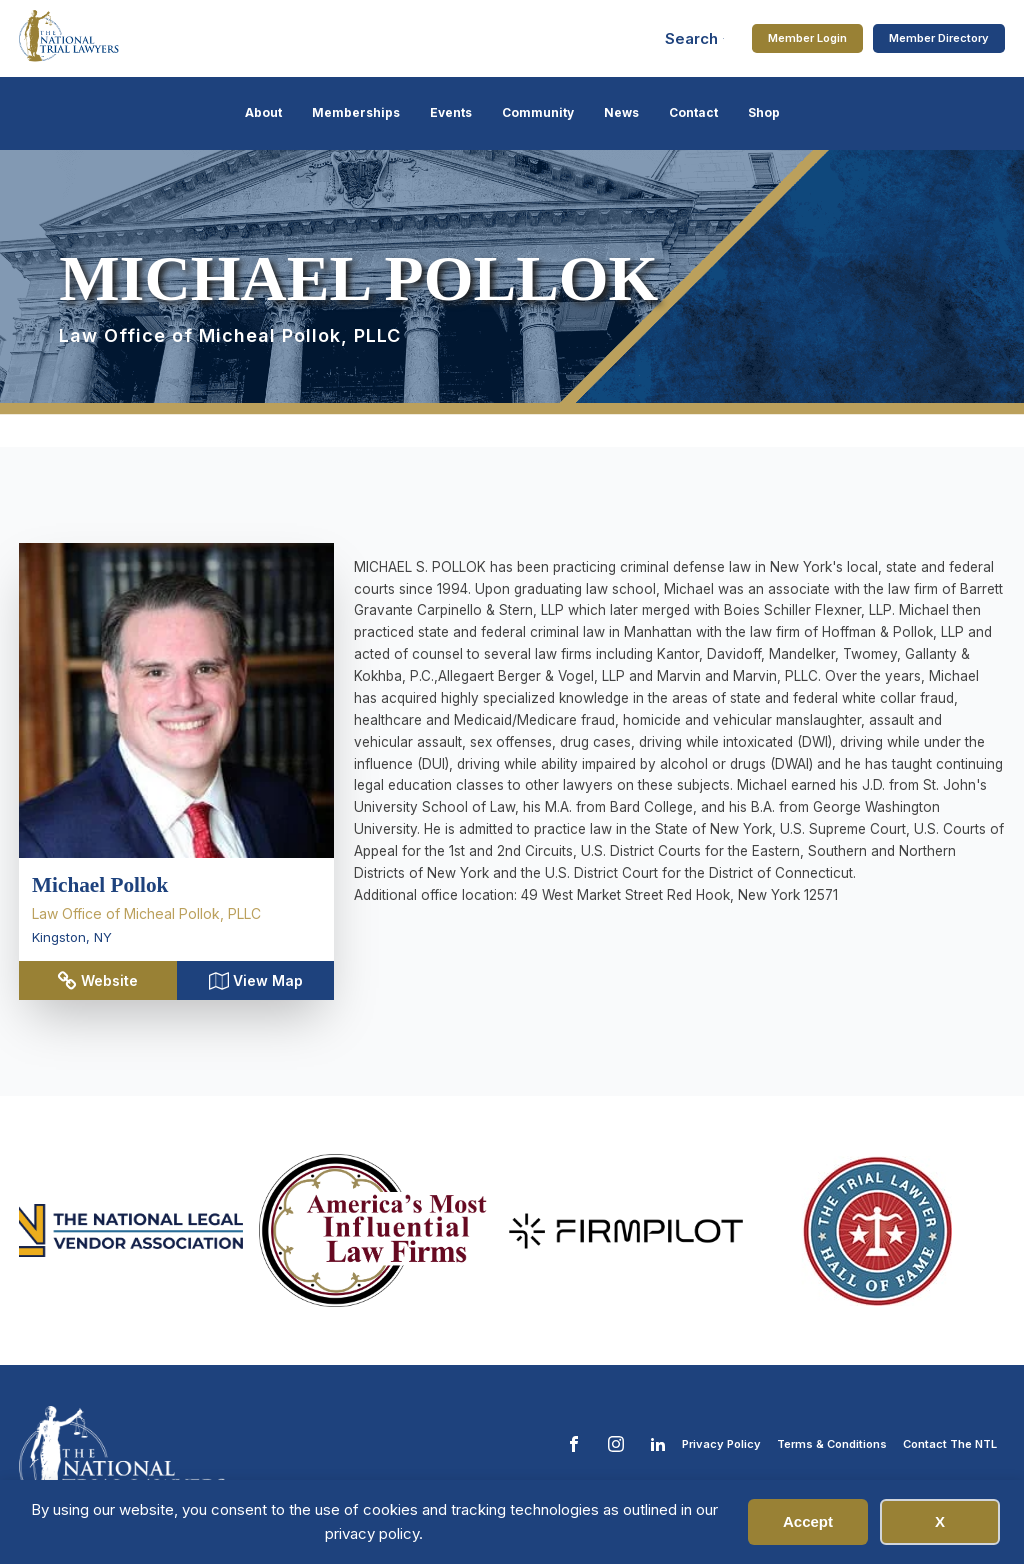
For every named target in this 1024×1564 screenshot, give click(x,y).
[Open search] (695, 38)
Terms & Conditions (832, 1444)
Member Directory (939, 38)
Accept (808, 1521)
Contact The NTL (950, 1444)
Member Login (807, 38)
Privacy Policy (721, 1444)
